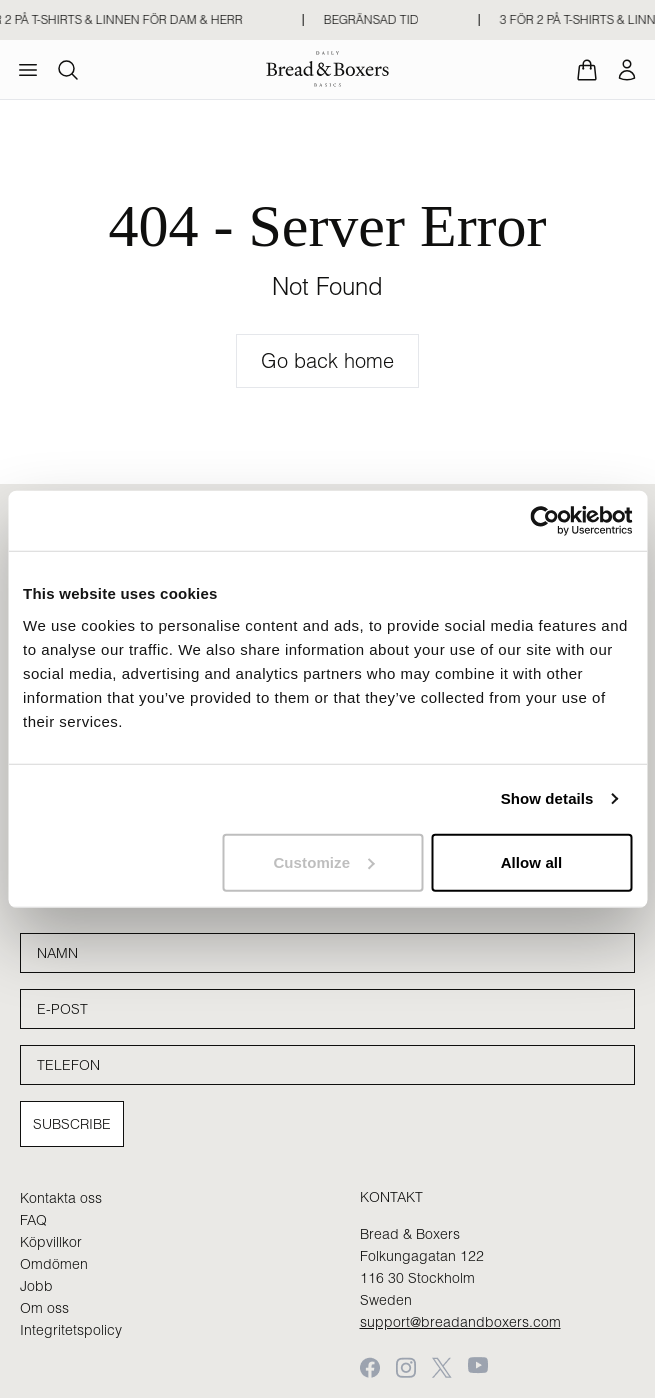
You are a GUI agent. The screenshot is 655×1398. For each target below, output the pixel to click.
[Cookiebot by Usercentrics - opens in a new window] (544, 521)
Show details (547, 798)
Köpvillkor (51, 1242)
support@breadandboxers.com (460, 1322)
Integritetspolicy (71, 1330)
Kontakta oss (61, 1198)
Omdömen (54, 1264)
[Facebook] (370, 1367)
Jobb (36, 1286)
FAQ (33, 1220)
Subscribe (72, 1124)
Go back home (327, 360)
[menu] (28, 70)
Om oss (44, 1308)
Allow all (532, 861)
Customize (323, 861)
